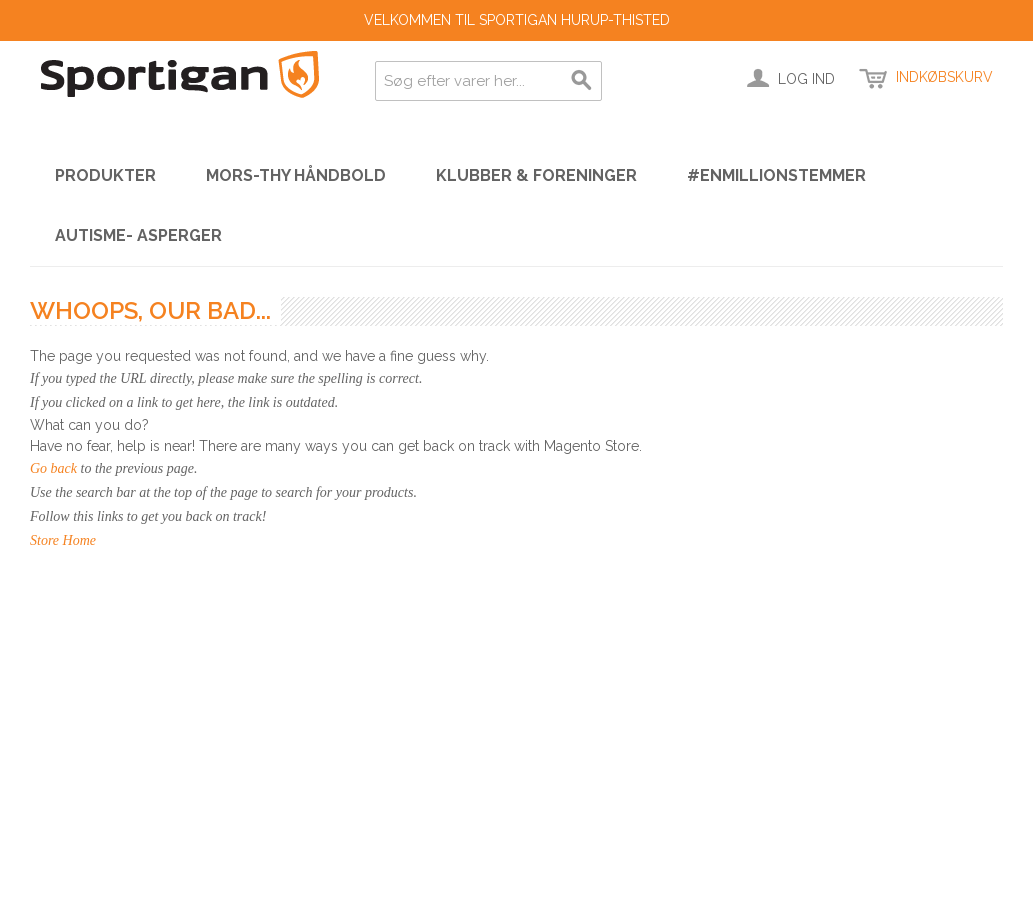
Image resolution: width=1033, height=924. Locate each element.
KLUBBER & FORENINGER (536, 175)
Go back (53, 468)
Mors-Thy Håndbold (296, 175)
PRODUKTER (105, 175)
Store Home (63, 540)
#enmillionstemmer (776, 175)
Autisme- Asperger (138, 235)
